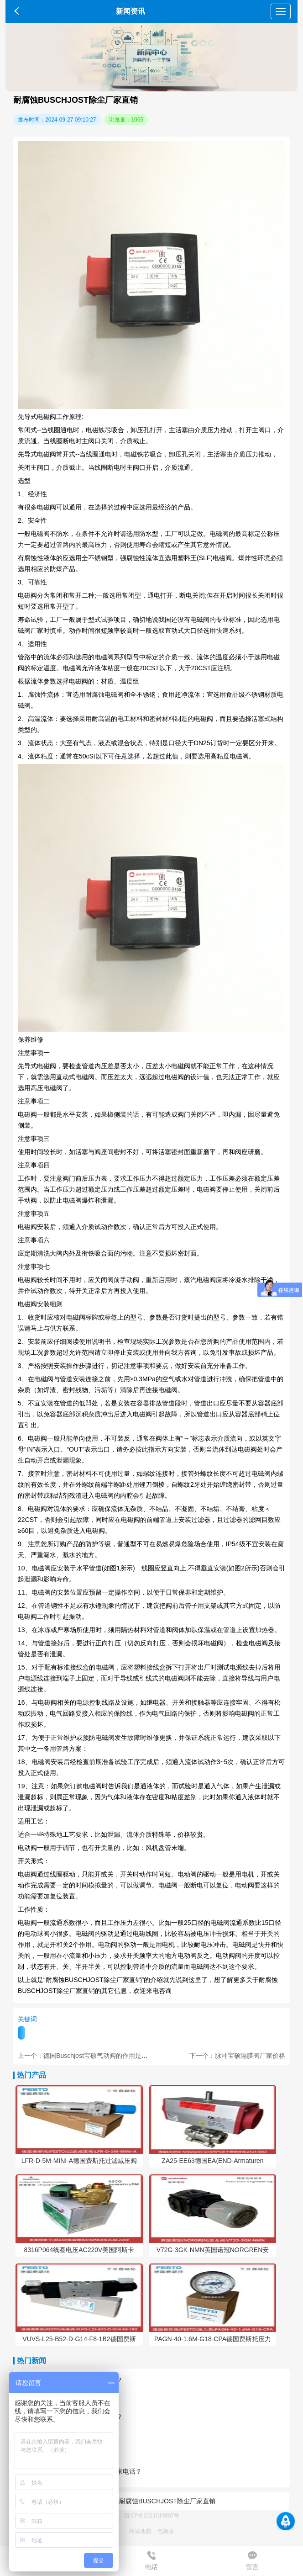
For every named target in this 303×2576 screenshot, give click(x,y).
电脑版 (165, 2531)
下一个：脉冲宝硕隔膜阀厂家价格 (237, 2055)
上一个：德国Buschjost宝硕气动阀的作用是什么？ (89, 2055)
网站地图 (140, 2531)
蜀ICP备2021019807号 (152, 2515)
